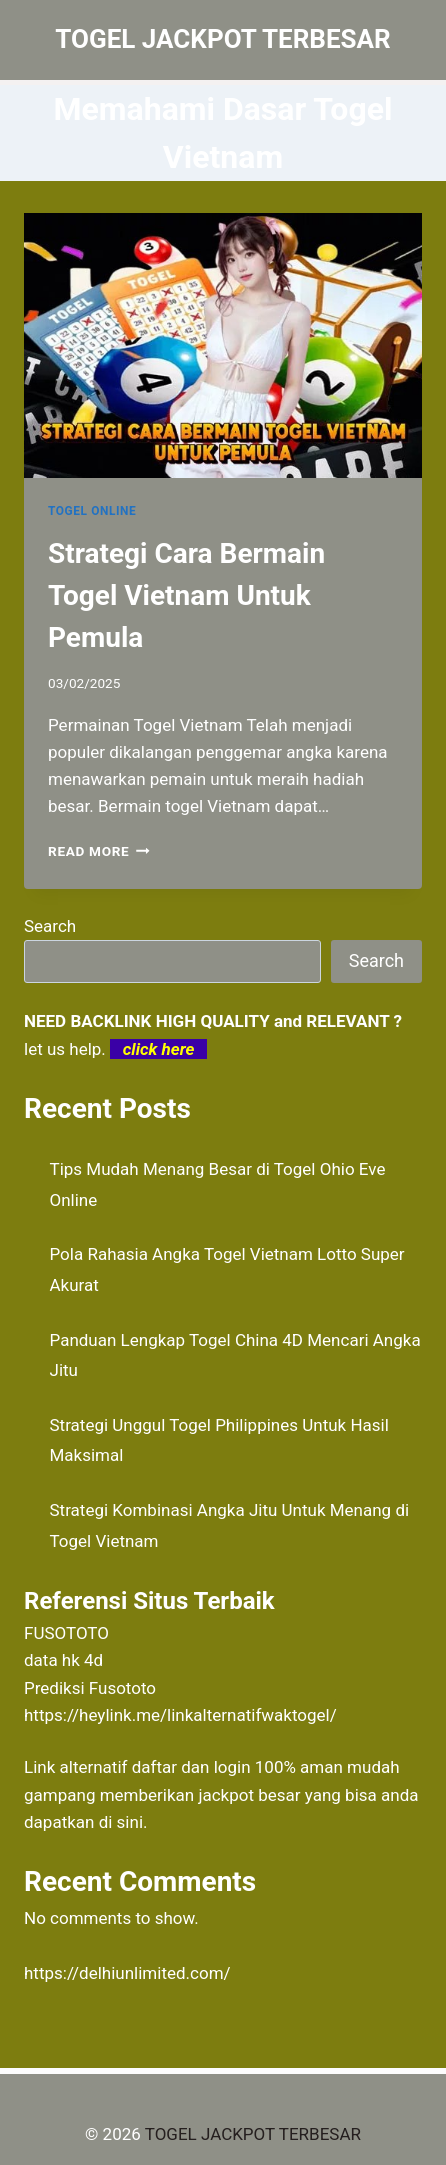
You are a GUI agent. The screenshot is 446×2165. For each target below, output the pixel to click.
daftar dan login (191, 1767)
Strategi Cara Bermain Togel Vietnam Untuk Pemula (186, 595)
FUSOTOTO (66, 1633)
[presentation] (223, 345)
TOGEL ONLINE (92, 511)
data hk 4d (63, 1660)
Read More (99, 851)
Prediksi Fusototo (90, 1688)
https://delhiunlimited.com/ (127, 1973)
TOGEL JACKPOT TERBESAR (253, 2134)
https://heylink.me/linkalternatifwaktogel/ (180, 1715)
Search (50, 926)
